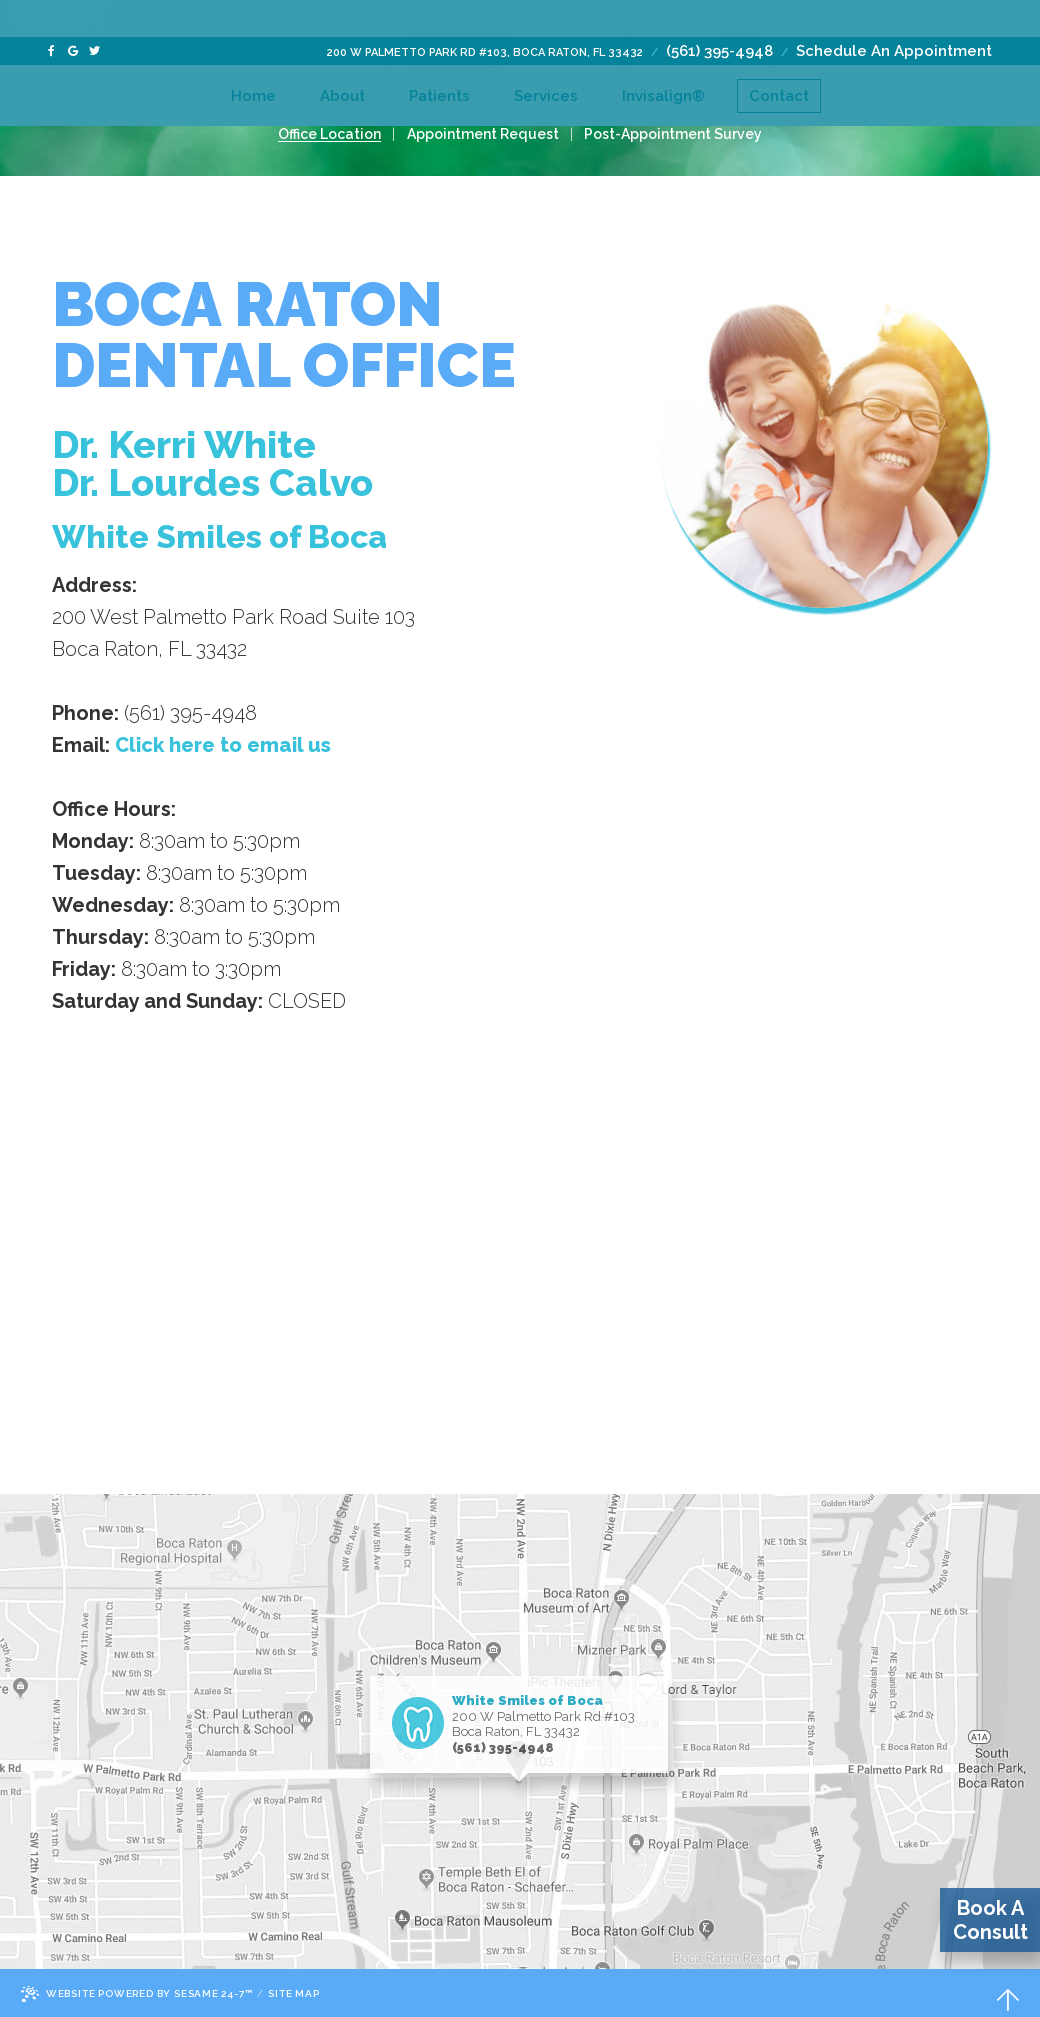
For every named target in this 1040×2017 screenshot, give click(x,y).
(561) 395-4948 (719, 14)
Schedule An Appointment (894, 14)
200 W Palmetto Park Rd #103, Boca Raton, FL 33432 (485, 15)
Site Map (301, 1993)
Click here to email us (223, 745)
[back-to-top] (1008, 1994)
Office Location (338, 134)
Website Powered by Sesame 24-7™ (140, 1994)
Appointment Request (483, 134)
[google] (73, 14)
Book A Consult (990, 1920)
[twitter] (95, 14)
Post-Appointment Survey (665, 134)
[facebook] (51, 14)
